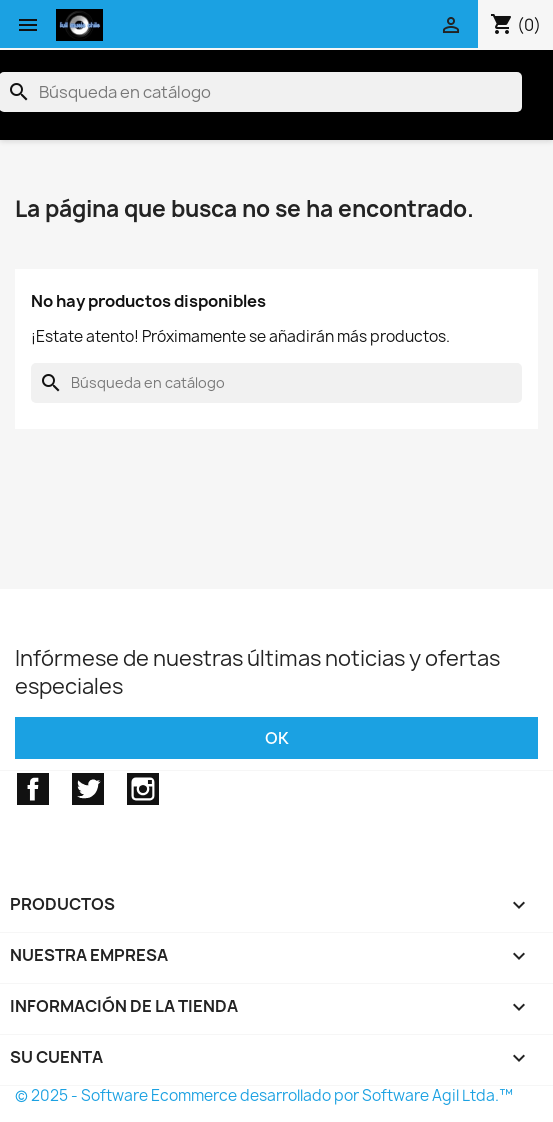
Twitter (88, 789)
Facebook (33, 789)
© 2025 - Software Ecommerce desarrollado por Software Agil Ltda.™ (264, 1095)
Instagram (143, 789)
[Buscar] (276, 383)
